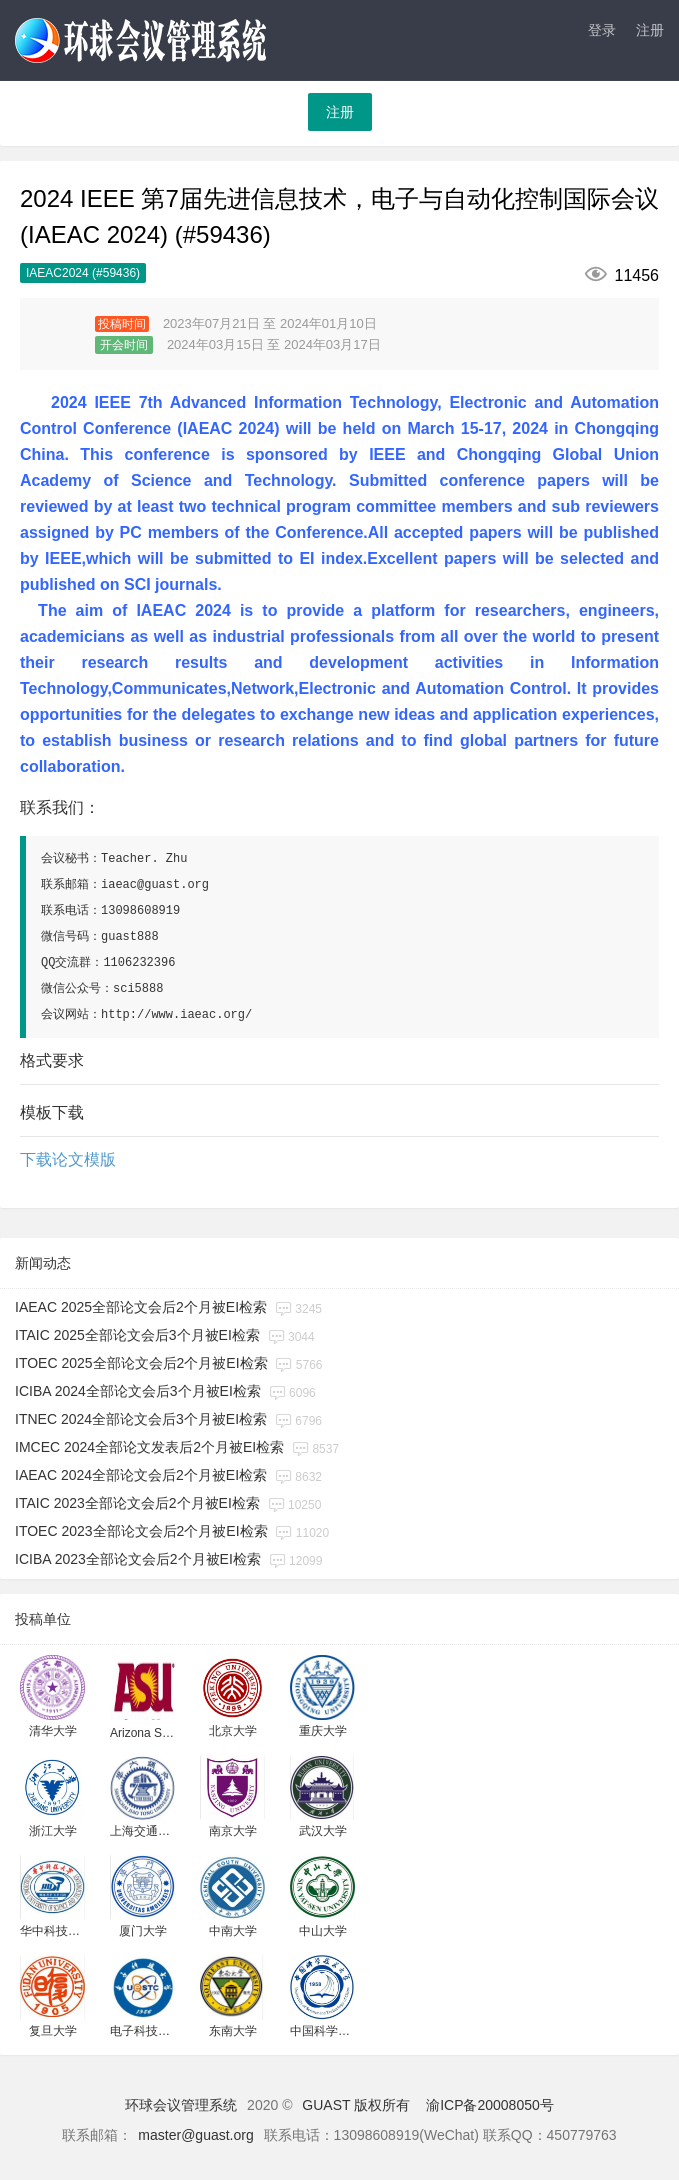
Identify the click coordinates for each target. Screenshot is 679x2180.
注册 (650, 30)
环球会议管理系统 (181, 2105)
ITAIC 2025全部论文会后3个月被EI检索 (137, 1335)
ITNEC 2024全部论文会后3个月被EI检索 (141, 1419)
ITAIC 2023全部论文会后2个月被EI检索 (137, 1503)
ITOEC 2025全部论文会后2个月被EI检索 (141, 1363)
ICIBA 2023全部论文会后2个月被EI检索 (138, 1559)
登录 (602, 30)
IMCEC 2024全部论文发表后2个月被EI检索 (149, 1447)
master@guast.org (195, 2135)
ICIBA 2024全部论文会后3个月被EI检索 (138, 1391)
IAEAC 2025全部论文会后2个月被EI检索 (141, 1307)
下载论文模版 (68, 1159)
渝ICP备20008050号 (490, 2105)
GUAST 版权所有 (356, 2105)
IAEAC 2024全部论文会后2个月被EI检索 (141, 1475)
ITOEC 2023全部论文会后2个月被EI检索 (141, 1531)
